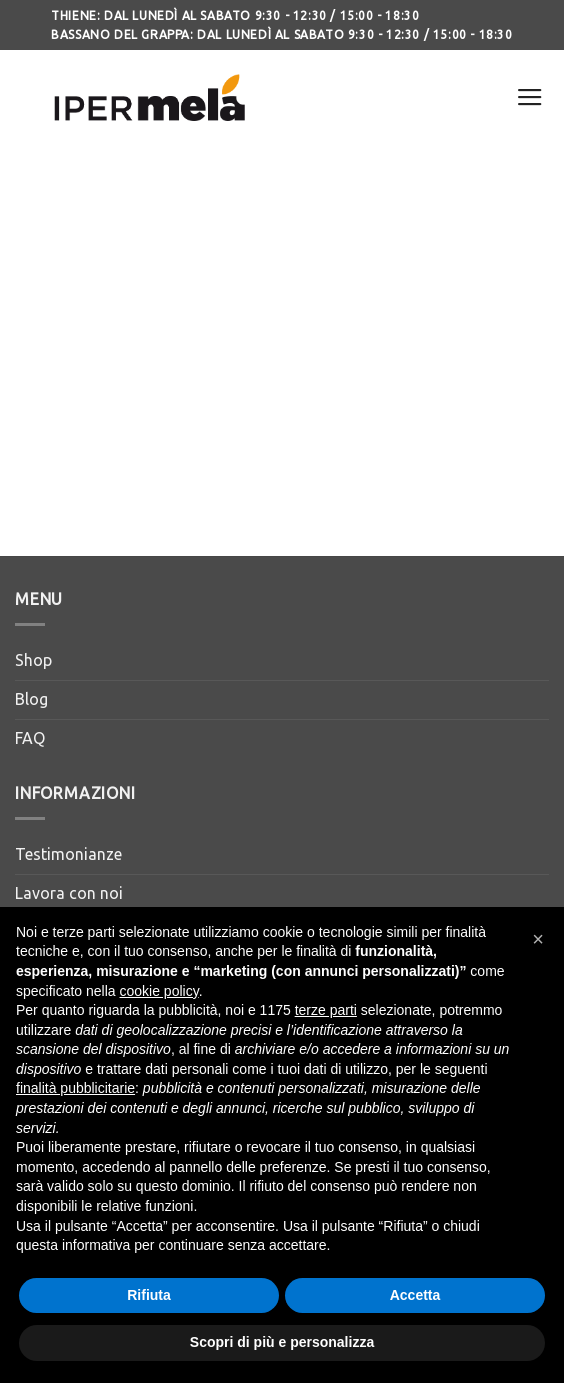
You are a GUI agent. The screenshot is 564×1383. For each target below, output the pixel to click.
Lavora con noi (69, 893)
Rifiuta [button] (149, 1295)
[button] (538, 939)
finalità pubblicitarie (75, 1088)
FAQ (30, 738)
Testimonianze (68, 854)
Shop (33, 660)
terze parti (326, 1010)
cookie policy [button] (159, 991)
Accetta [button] (415, 1295)
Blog (31, 699)
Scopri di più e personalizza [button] (282, 1342)
